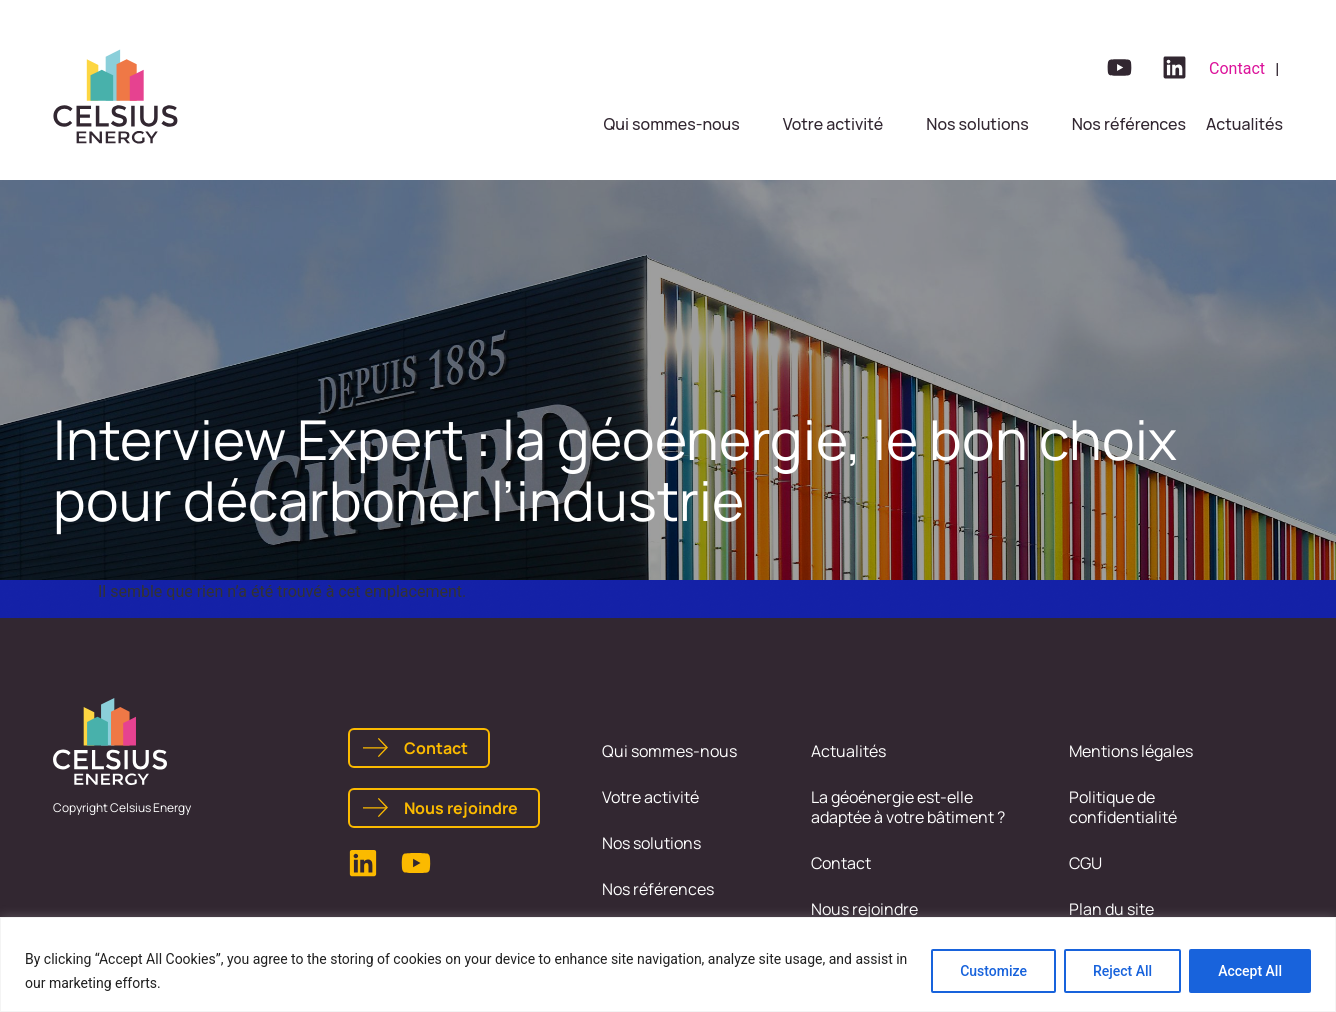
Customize (993, 971)
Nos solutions (651, 843)
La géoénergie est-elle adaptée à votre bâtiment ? (908, 807)
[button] (683, 124)
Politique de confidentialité (1123, 807)
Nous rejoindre (864, 909)
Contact (841, 863)
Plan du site (1111, 909)
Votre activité (650, 797)
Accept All (1250, 971)
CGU (1085, 863)
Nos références (658, 889)
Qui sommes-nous (669, 751)
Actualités (848, 751)
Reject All (1122, 971)
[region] (668, 964)
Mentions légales (1131, 751)
